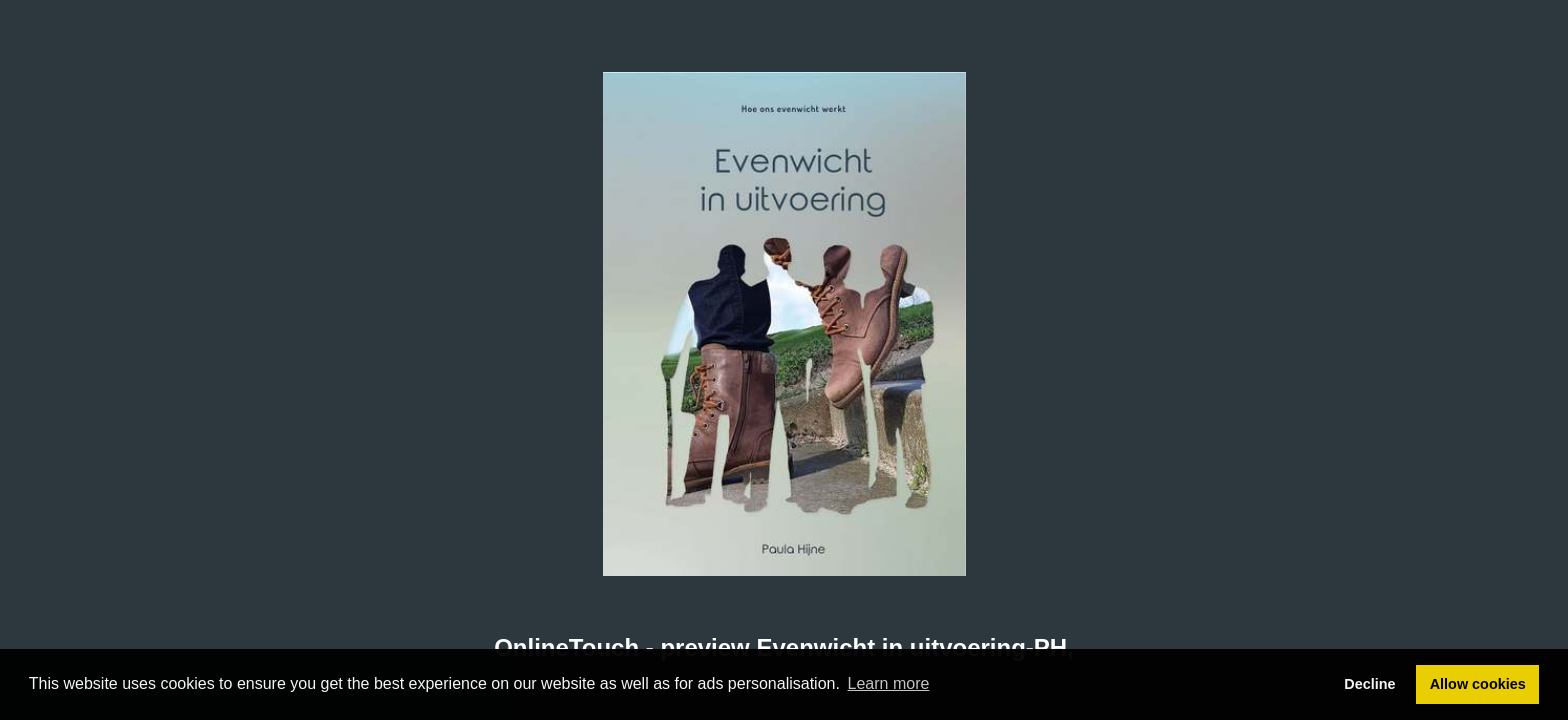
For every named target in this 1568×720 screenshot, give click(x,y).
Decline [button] (1369, 684)
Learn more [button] (889, 683)
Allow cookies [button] (1478, 684)
